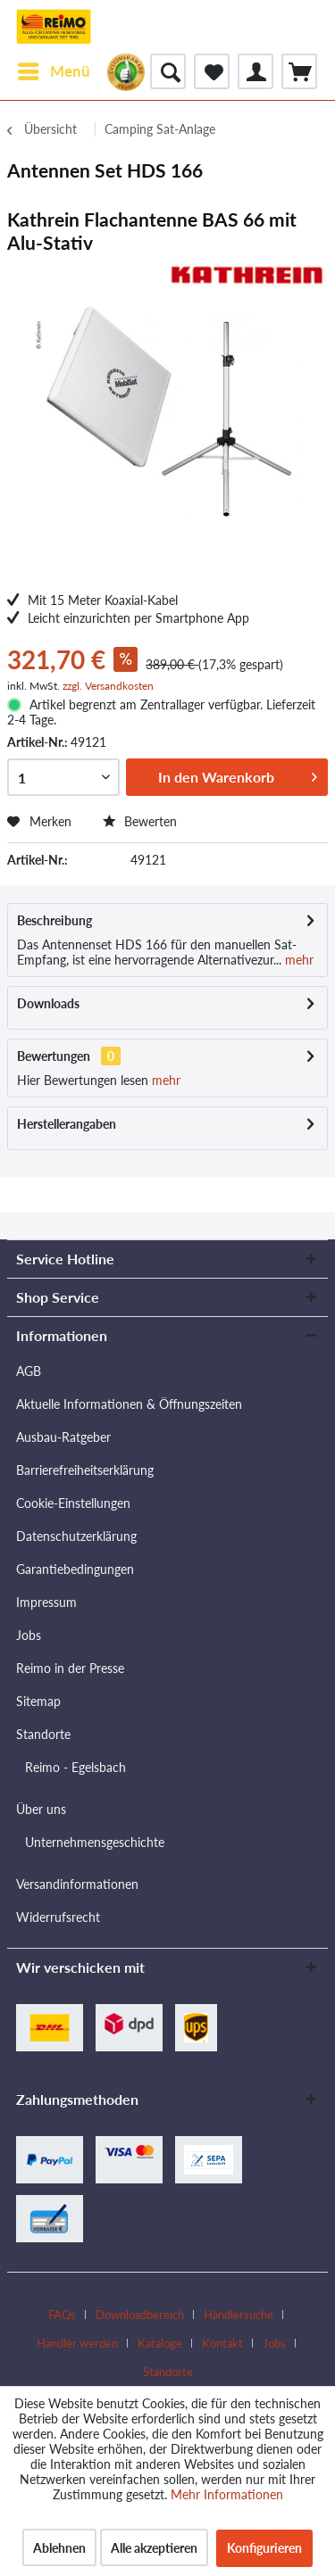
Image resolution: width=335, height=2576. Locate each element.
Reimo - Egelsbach (75, 1767)
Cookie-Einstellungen (73, 1503)
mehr (297, 959)
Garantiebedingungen (75, 1569)
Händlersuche (238, 2314)
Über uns (41, 1809)
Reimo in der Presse (70, 1668)
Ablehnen (59, 2547)
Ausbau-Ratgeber (63, 1437)
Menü (54, 68)
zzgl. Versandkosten (108, 685)
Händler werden (77, 2343)
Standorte (43, 1734)
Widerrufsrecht (58, 1917)
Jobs (28, 1635)
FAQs (62, 2314)
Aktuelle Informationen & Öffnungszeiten (129, 1404)
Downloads (48, 1003)
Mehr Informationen (227, 2494)
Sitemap (38, 1701)
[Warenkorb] (299, 71)
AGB (28, 1371)
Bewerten (140, 821)
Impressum (46, 1602)
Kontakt (222, 2343)
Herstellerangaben (66, 1123)
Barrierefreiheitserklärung (85, 1470)
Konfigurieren (264, 2547)
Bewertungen (53, 1056)
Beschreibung (54, 920)
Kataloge (160, 2343)
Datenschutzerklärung (76, 1536)
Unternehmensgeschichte (94, 1842)
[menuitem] (53, 71)
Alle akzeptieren (154, 2547)
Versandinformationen (77, 1884)
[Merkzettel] (212, 71)
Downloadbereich (140, 2314)
